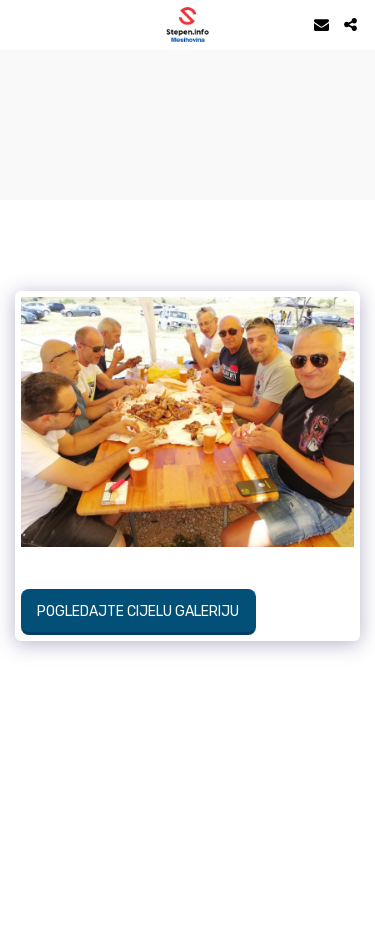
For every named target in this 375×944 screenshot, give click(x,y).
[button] (22, 24)
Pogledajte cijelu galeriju (138, 611)
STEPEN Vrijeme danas (187, 75)
